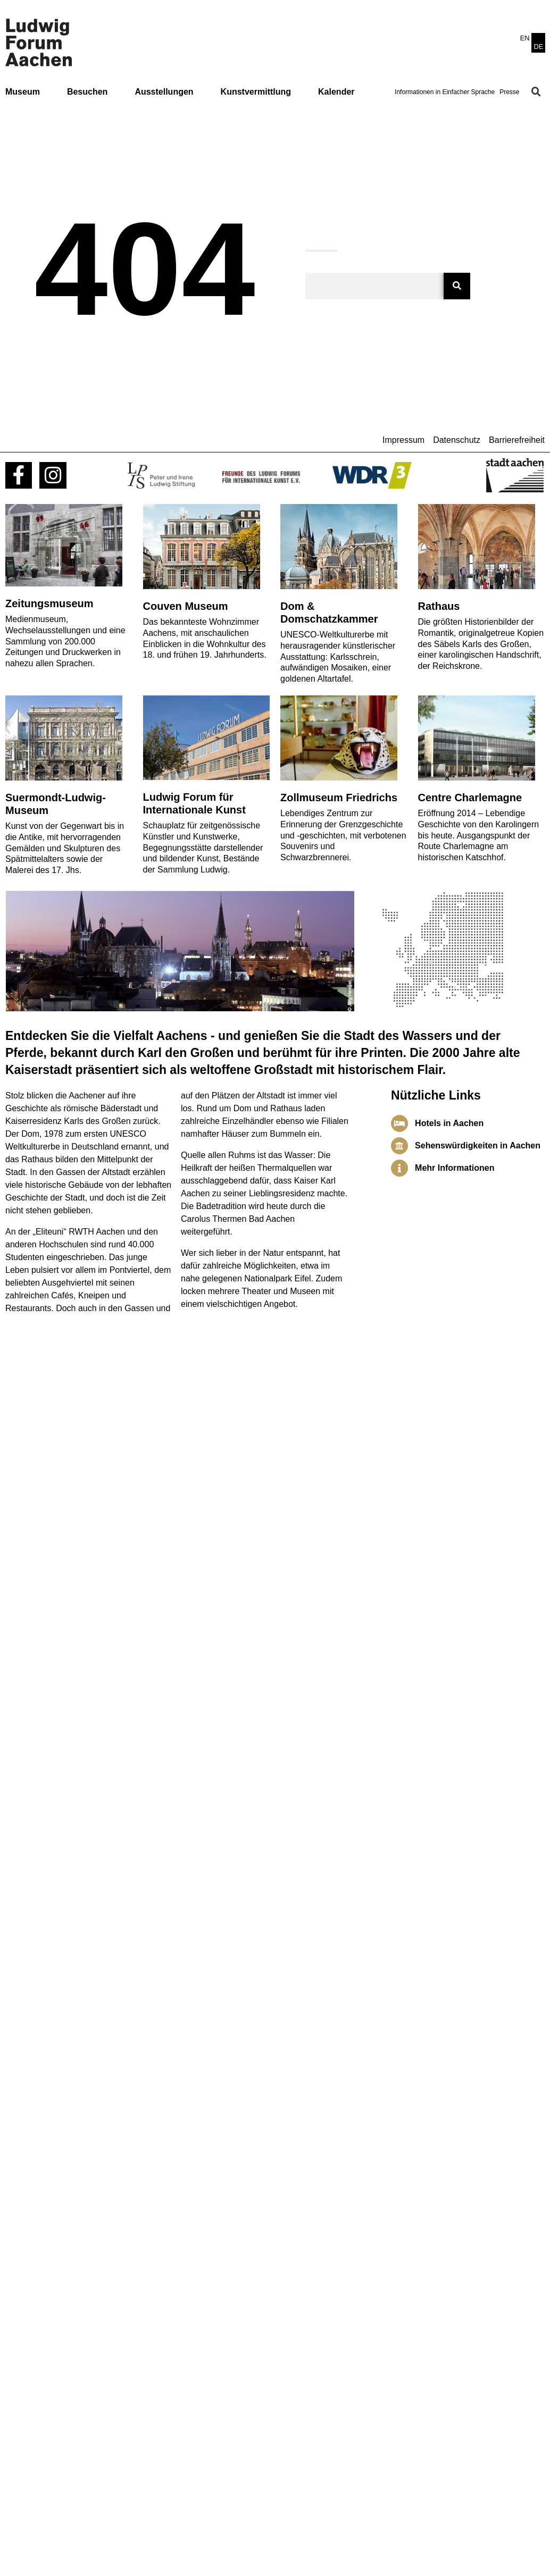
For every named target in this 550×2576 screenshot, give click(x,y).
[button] (536, 91)
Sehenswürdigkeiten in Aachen (477, 1145)
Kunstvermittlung (256, 91)
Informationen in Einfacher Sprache (445, 92)
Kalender (336, 91)
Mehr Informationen (454, 1167)
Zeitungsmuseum (49, 603)
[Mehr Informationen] (399, 1168)
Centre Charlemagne (470, 797)
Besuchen (87, 91)
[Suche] (457, 286)
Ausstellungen (164, 91)
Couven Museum (185, 606)
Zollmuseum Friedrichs (338, 797)
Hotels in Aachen (449, 1123)
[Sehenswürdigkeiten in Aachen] (399, 1145)
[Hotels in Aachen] (399, 1123)
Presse (509, 92)
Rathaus (439, 606)
